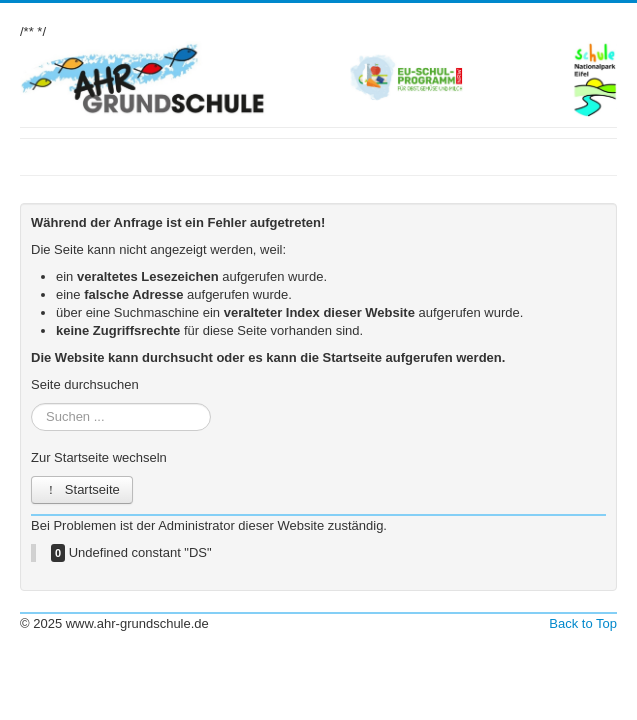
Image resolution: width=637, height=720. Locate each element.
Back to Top (583, 623)
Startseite (82, 489)
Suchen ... (31, 403)
